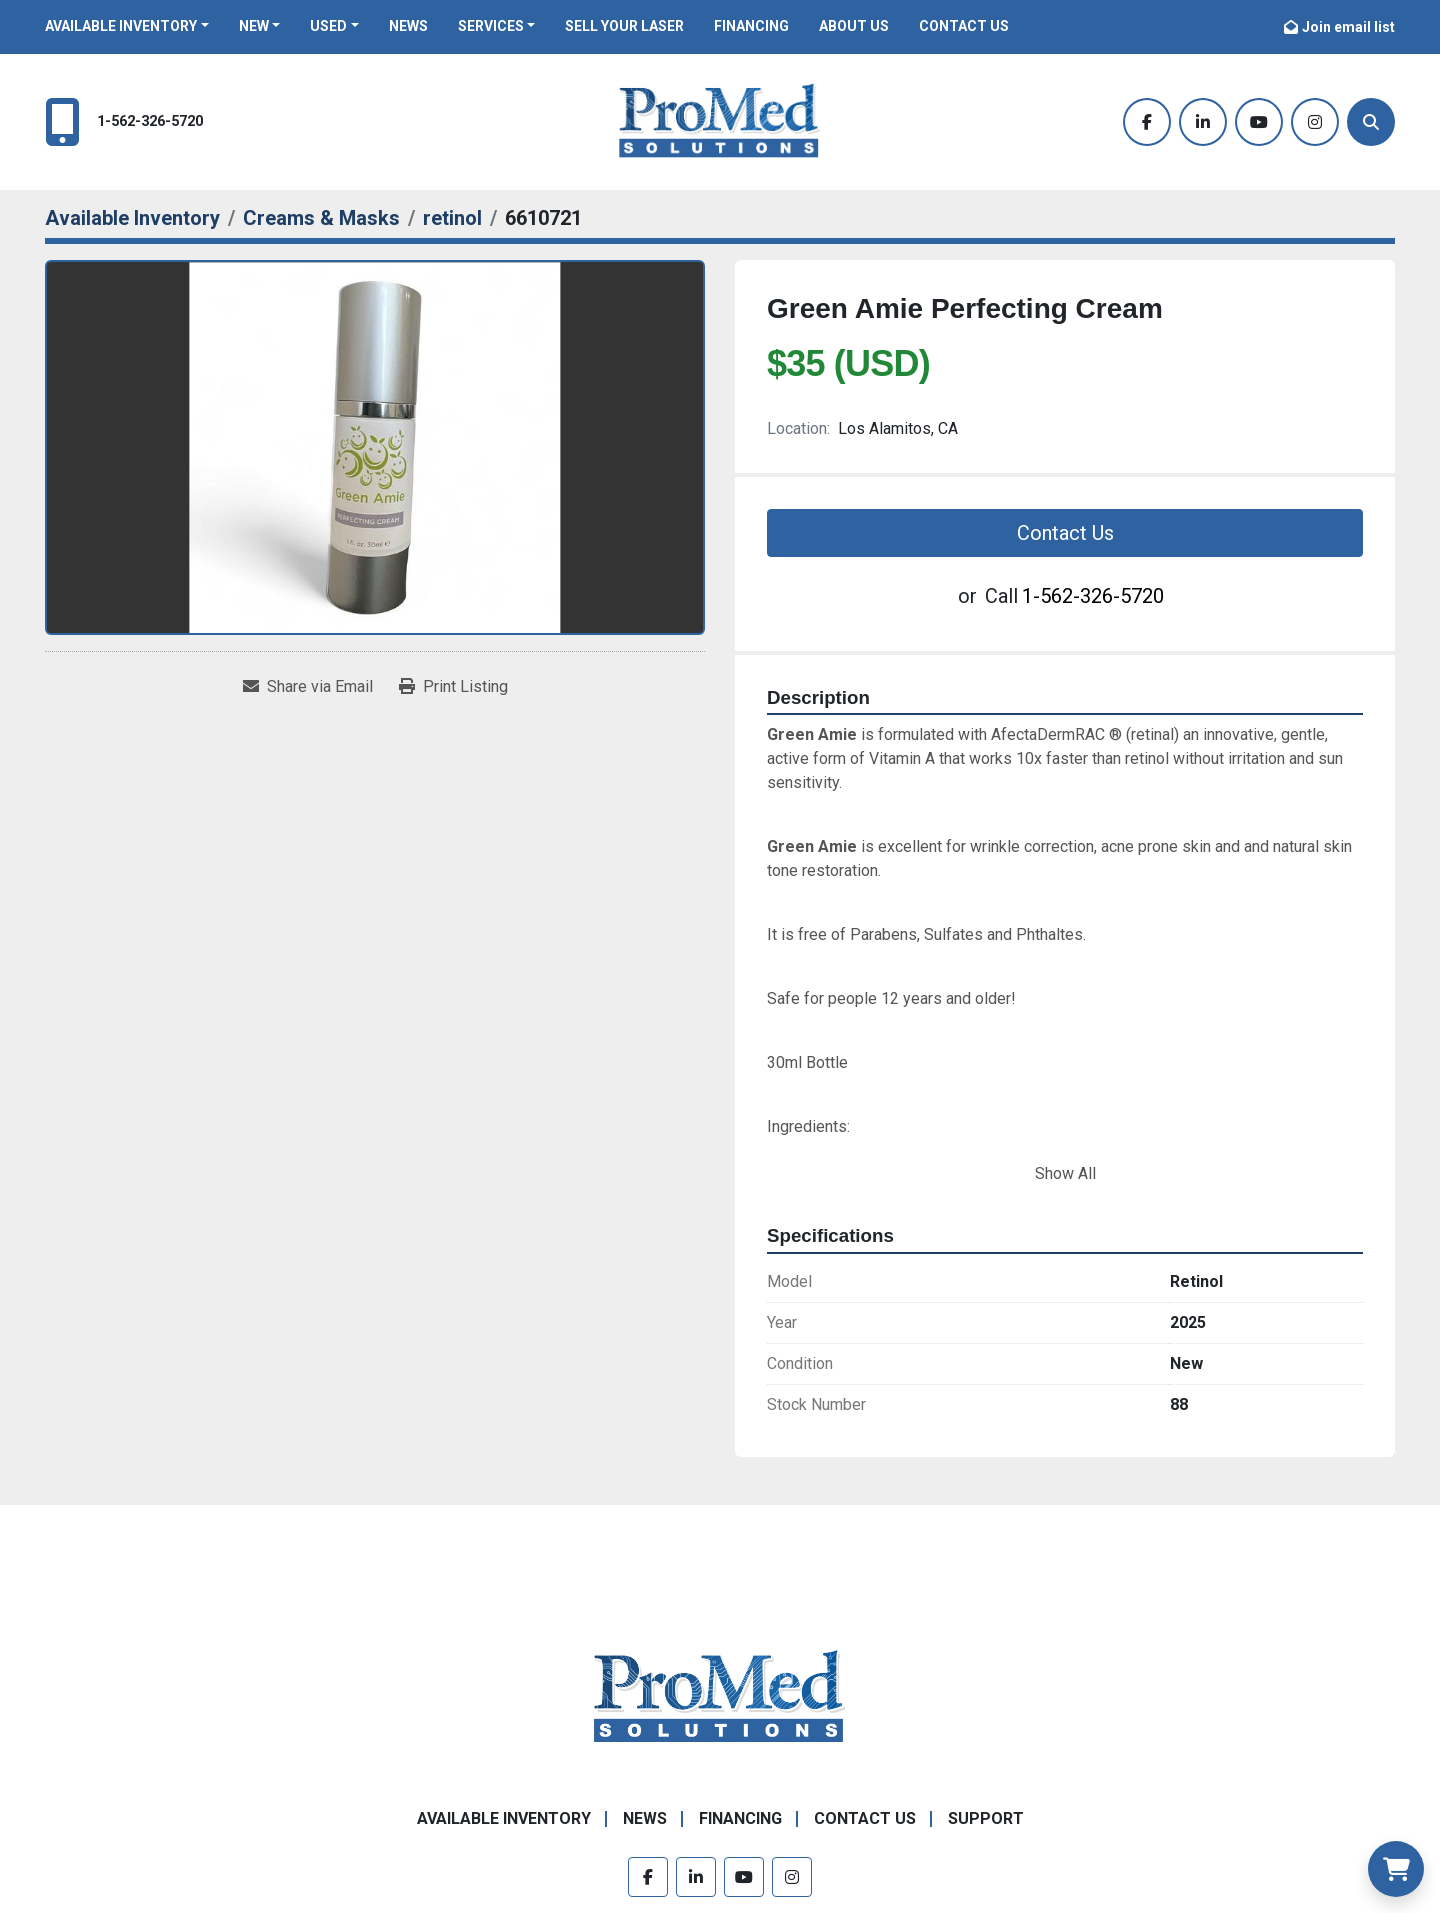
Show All (1065, 1173)
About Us (854, 26)
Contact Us (964, 26)
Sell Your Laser (624, 26)
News (408, 26)
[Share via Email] (308, 687)
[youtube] (1259, 122)
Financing (751, 26)
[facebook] (1147, 122)
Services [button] (491, 26)
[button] (127, 26)
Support (986, 1818)
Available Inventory (121, 26)
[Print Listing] (453, 687)
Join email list (1348, 27)
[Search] (1371, 122)
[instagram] (1315, 122)
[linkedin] (1203, 122)
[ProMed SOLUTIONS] (719, 1696)
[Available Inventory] (132, 218)
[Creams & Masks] (321, 218)
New (254, 26)
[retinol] (452, 218)
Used (328, 26)
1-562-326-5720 (150, 121)
